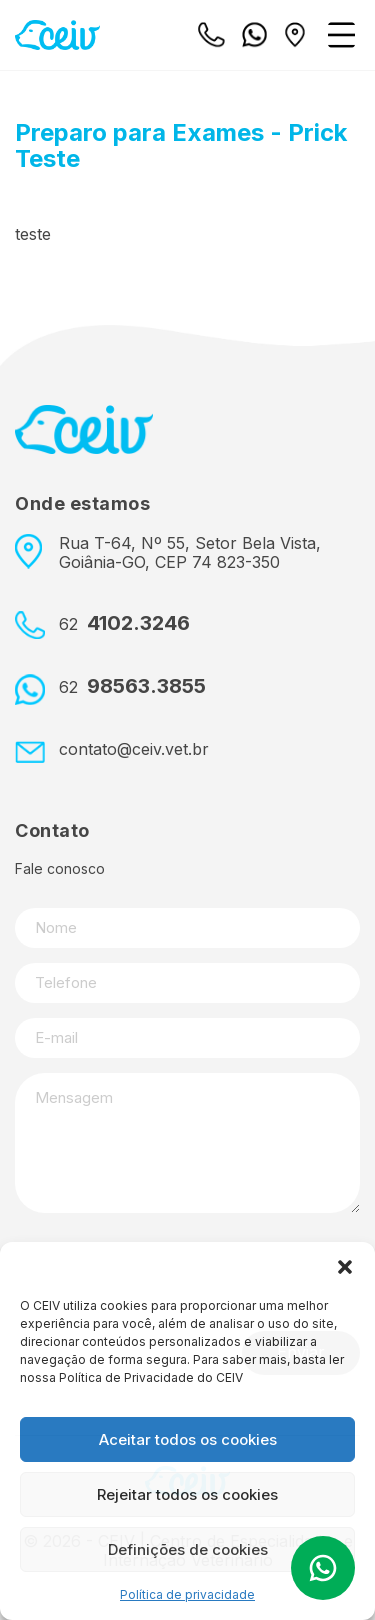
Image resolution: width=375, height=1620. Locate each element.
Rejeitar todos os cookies (187, 1494)
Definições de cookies (188, 1549)
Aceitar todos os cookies (188, 1439)
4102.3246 (124, 623)
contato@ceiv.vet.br (134, 749)
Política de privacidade (187, 1594)
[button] (345, 1267)
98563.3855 (132, 686)
